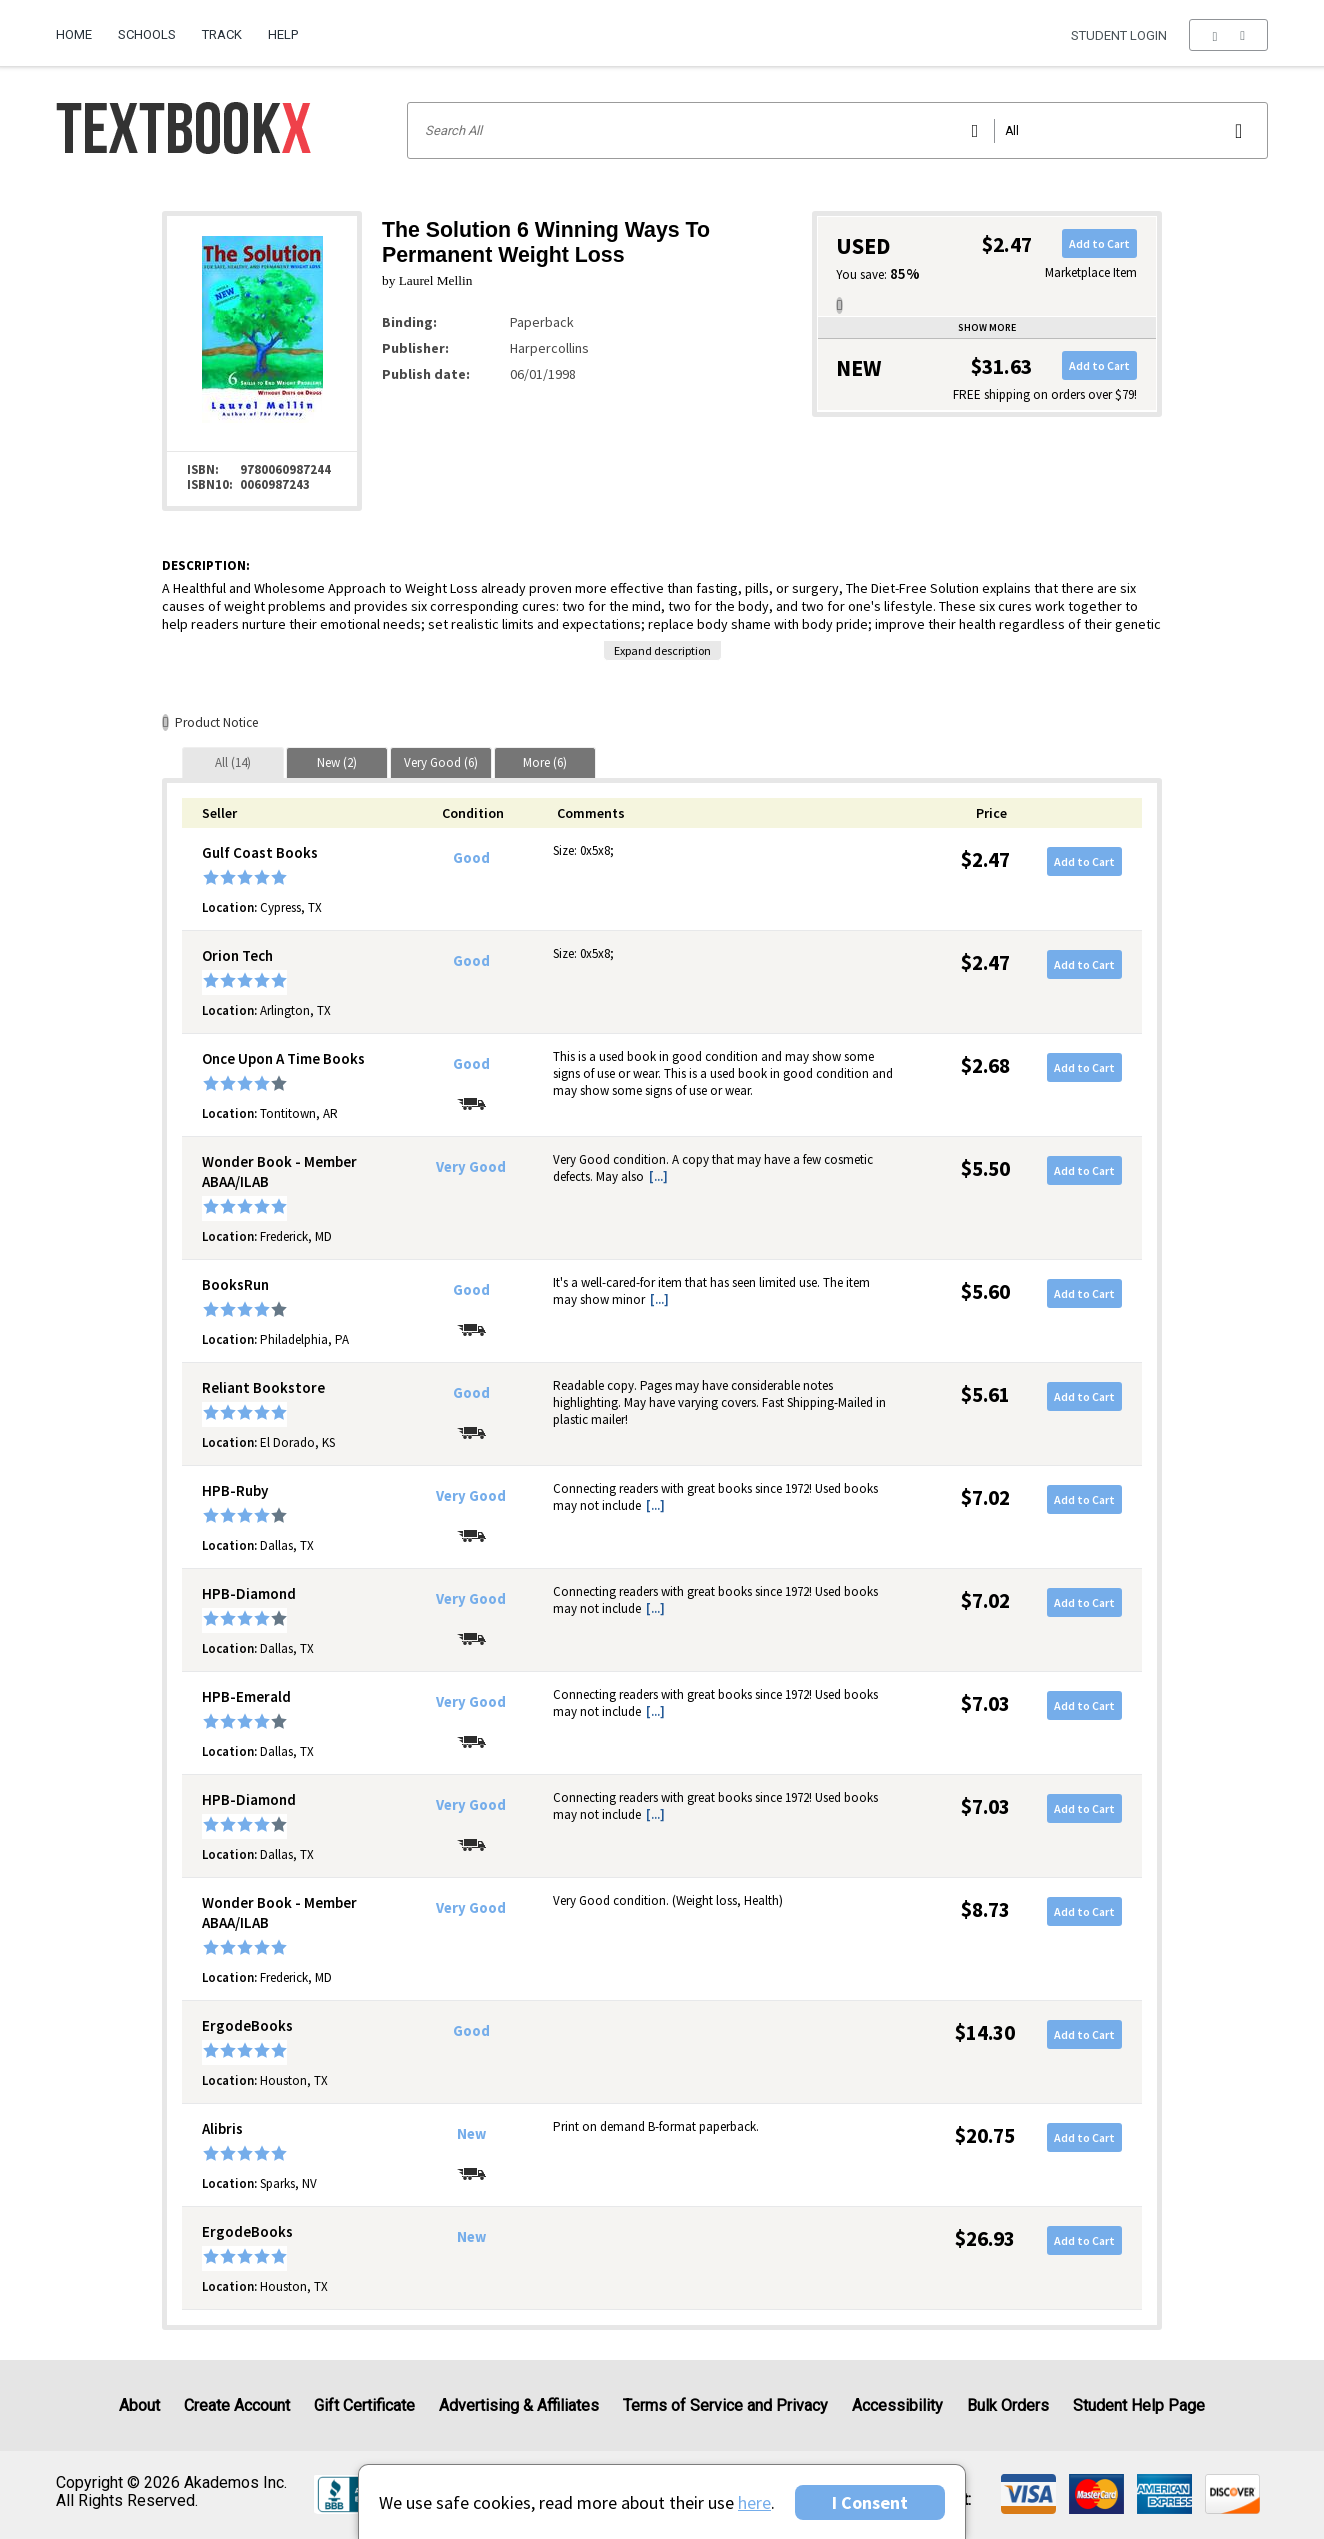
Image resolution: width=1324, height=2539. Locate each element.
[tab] (233, 762)
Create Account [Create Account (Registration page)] (237, 2405)
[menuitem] (80, 27)
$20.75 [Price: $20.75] (985, 2135)
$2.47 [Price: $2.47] (985, 859)
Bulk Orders (1008, 2405)
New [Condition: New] (471, 2134)
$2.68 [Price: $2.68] (985, 1065)
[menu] (1228, 35)
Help (283, 34)
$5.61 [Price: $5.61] (985, 1394)
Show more (987, 327)
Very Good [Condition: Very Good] (471, 1167)
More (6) (545, 762)
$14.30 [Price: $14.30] (985, 2032)
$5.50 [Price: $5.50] (985, 1168)
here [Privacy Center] (754, 2502)
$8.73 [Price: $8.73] (985, 1909)
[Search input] (837, 130)
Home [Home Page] (74, 34)
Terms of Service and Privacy (725, 2405)
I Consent (870, 2502)
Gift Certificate (364, 2405)
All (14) (233, 762)
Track (222, 34)
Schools (147, 34)
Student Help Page (1139, 2405)
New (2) (337, 762)
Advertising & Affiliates (519, 2405)
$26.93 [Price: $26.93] (985, 2238)
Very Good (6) (441, 762)
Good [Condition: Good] (471, 858)
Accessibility (897, 2405)
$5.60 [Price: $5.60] (985, 1291)
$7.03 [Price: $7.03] (985, 1703)
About (139, 2405)
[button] (1228, 35)
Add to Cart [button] (1099, 243)
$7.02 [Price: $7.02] (985, 1497)
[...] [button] (658, 1176)
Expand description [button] (662, 650)
